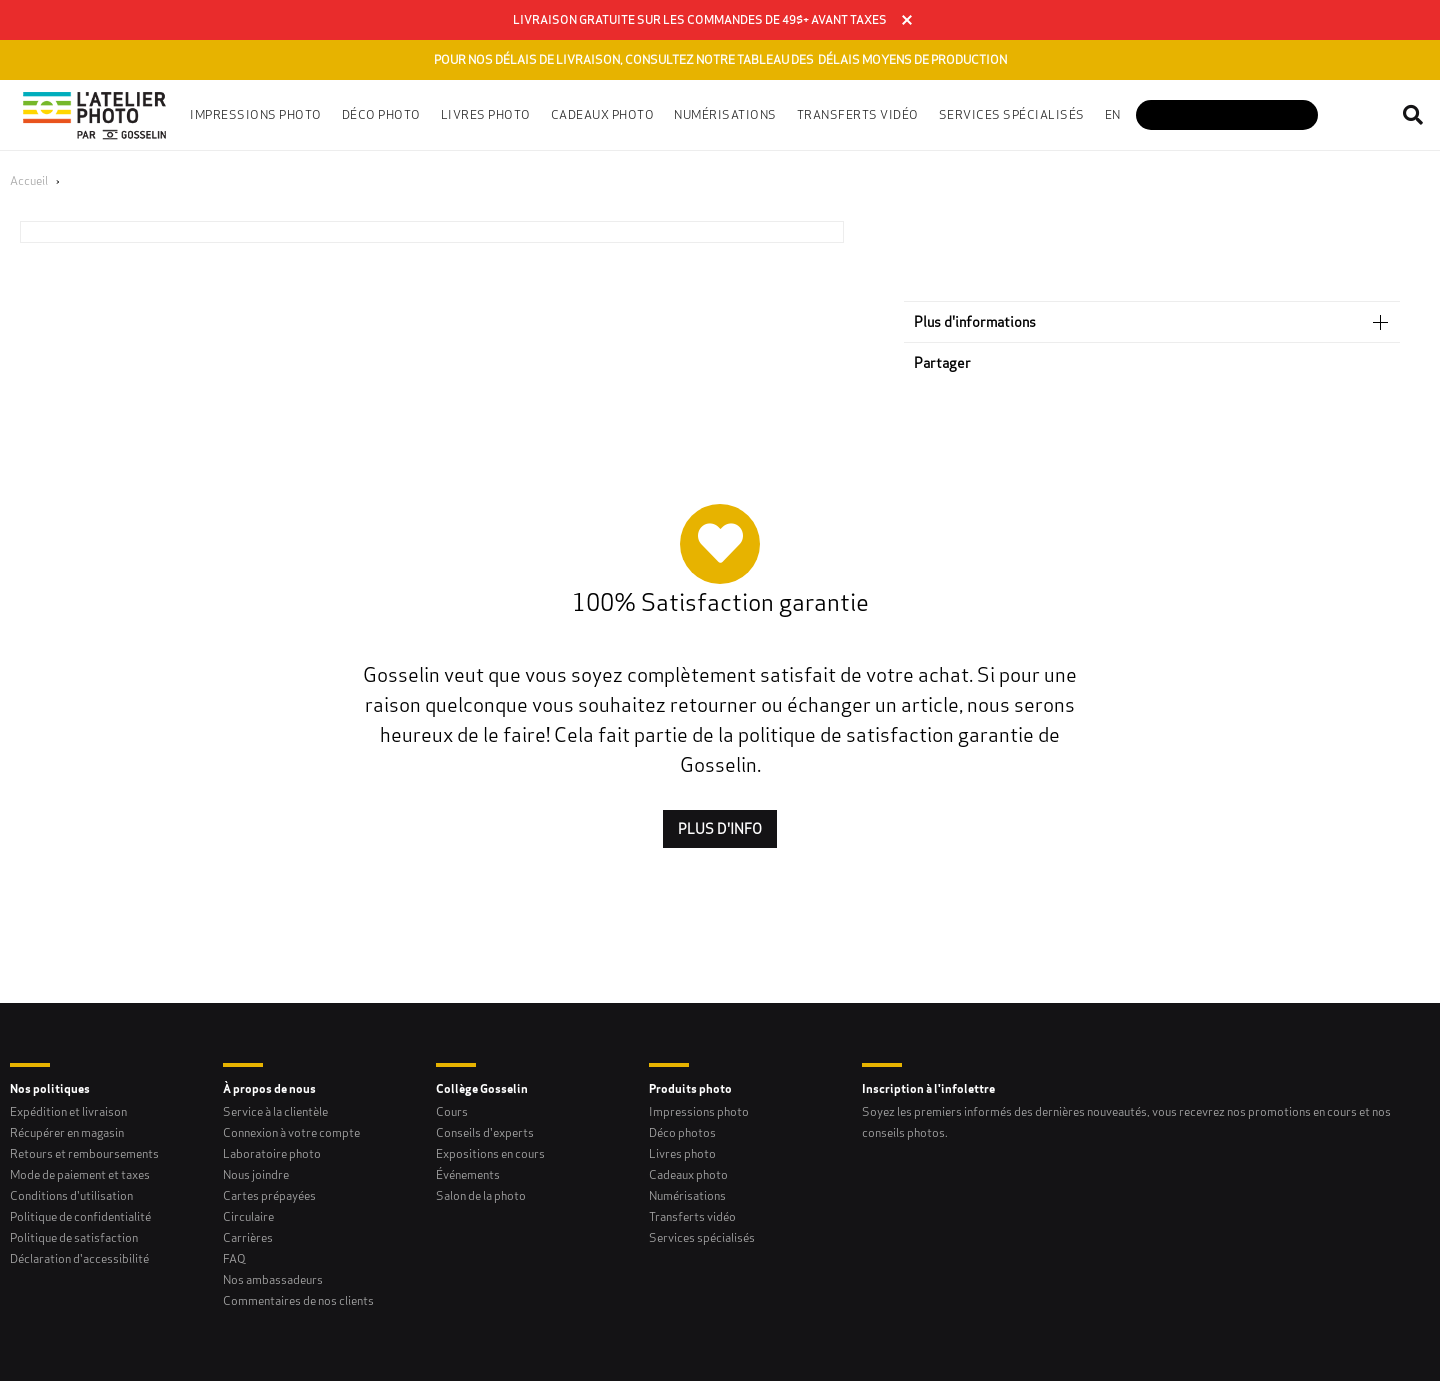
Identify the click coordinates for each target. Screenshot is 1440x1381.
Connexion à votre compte (291, 1132)
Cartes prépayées (269, 1195)
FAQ (234, 1258)
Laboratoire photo (272, 1153)
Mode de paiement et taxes (80, 1174)
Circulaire (248, 1216)
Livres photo (682, 1153)
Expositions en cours (490, 1153)
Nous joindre (256, 1174)
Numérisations (687, 1195)
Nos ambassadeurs (273, 1279)
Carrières (248, 1237)
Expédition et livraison (68, 1111)
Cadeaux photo (688, 1174)
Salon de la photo (481, 1195)
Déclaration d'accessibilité (79, 1258)
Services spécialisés (702, 1237)
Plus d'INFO (720, 829)
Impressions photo (699, 1111)
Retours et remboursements (84, 1153)
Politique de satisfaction (74, 1237)
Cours (452, 1111)
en (1113, 114)
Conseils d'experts (485, 1132)
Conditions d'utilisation (71, 1195)
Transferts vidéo (858, 114)
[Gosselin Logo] (95, 115)
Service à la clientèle (275, 1111)
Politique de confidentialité (80, 1216)
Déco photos (682, 1132)
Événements (468, 1174)
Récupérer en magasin (67, 1132)
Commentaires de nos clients (298, 1300)
